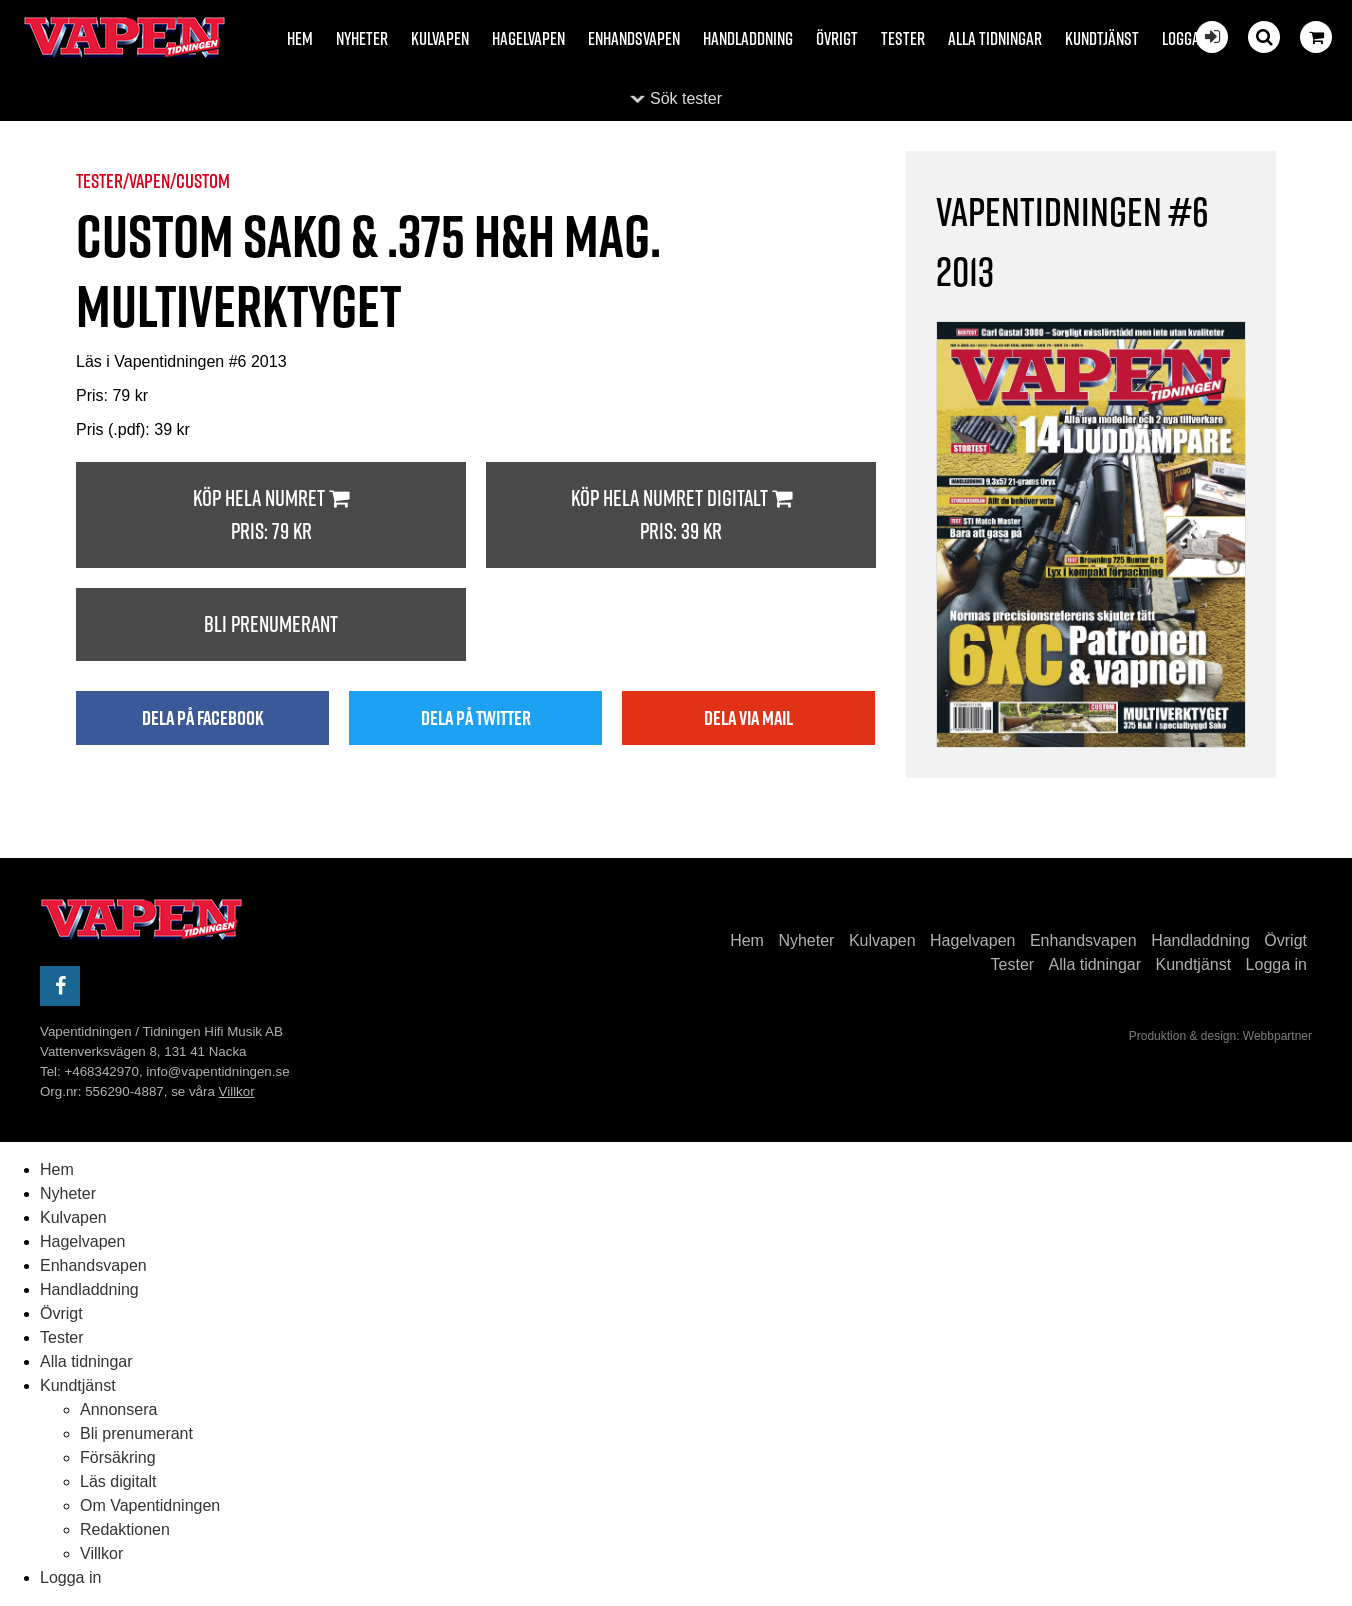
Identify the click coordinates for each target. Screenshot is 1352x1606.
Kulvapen (440, 38)
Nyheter (362, 38)
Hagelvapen (528, 38)
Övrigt (837, 38)
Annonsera (118, 1409)
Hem (300, 38)
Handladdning (748, 38)
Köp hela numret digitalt (681, 515)
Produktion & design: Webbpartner (1220, 1036)
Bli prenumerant (271, 624)
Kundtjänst (1102, 38)
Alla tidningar (995, 38)
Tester (903, 38)
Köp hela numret (271, 515)
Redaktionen (125, 1529)
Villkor (237, 1091)
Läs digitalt (118, 1481)
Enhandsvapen (634, 38)
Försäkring (118, 1457)
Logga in (1188, 38)
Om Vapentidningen (150, 1505)
